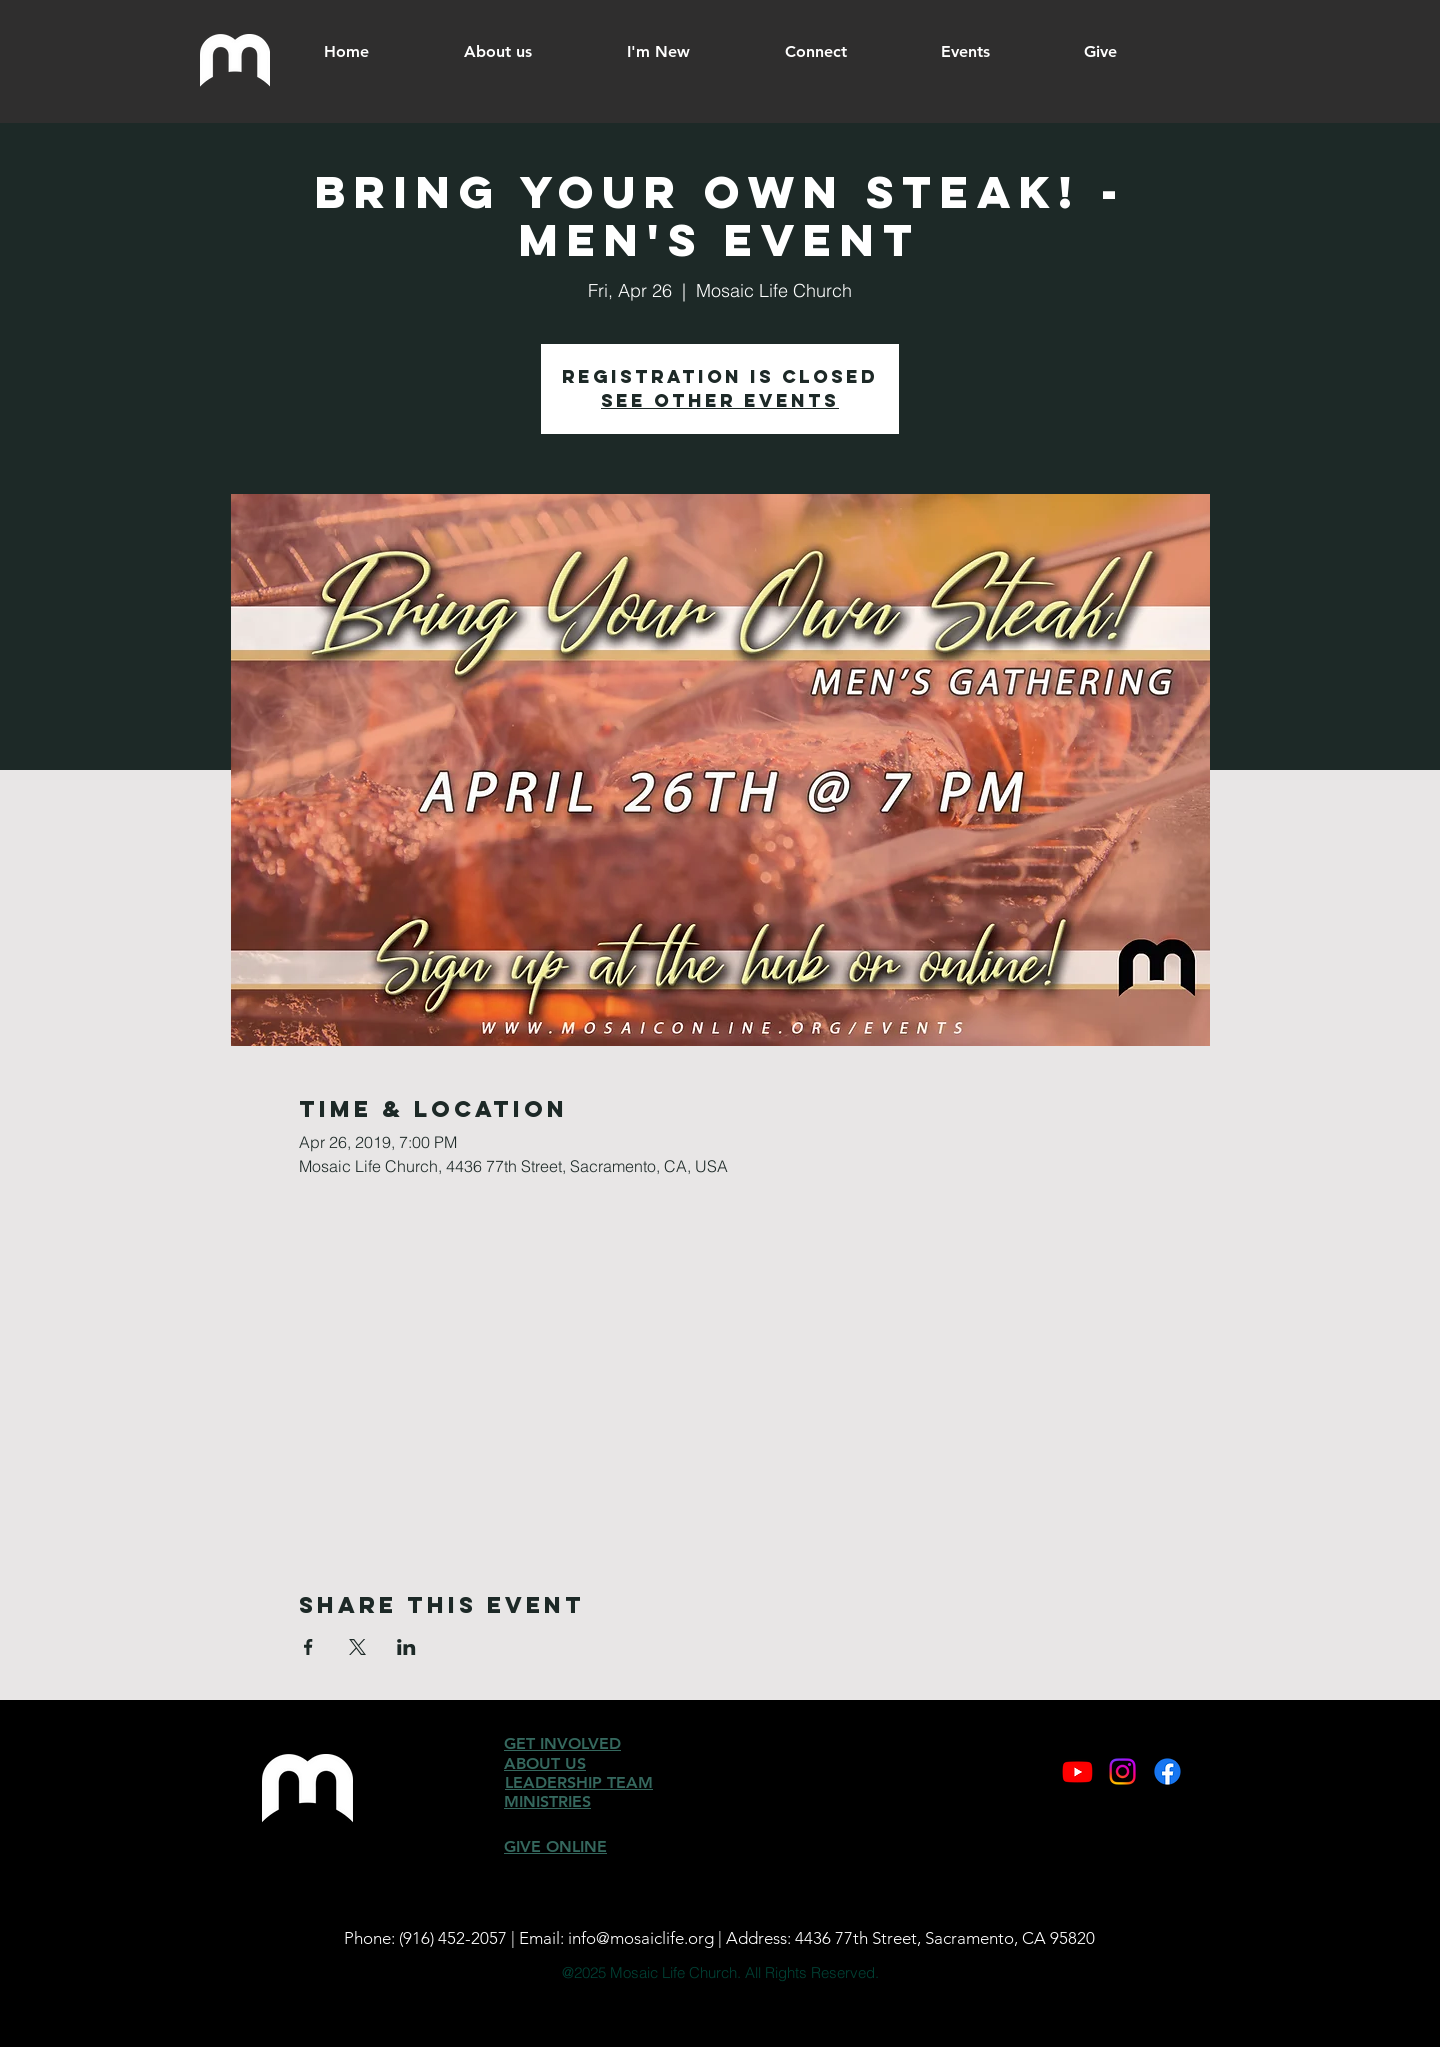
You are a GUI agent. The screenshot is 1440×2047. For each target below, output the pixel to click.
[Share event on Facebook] (308, 1647)
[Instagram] (1122, 1771)
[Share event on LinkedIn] (406, 1647)
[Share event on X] (357, 1647)
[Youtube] (1077, 1771)
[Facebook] (1167, 1771)
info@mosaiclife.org (641, 1938)
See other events (720, 400)
